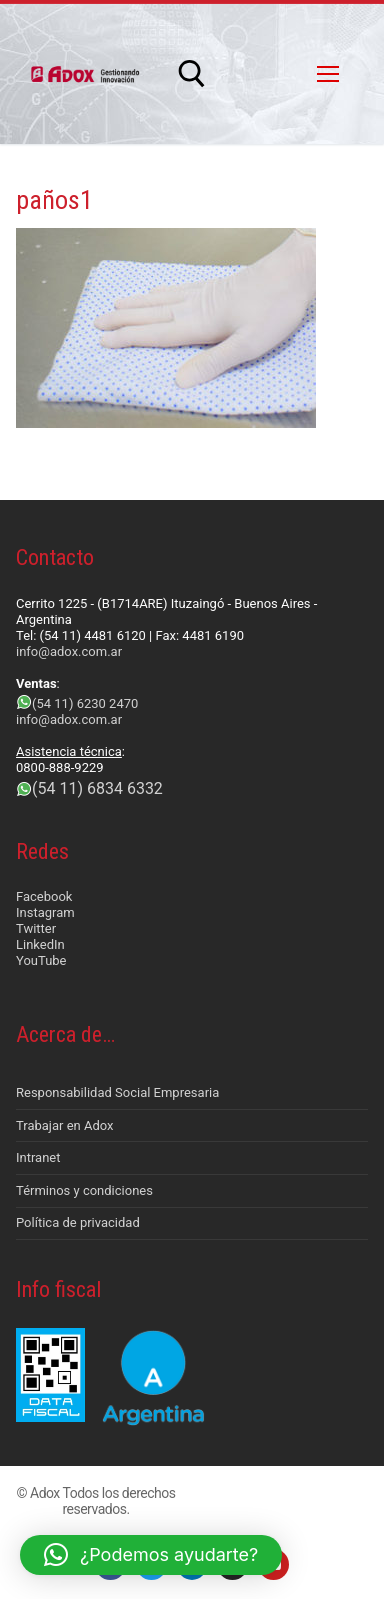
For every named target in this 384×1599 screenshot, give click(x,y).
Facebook (44, 896)
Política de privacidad (78, 1222)
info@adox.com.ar (69, 651)
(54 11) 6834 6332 (97, 788)
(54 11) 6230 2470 (85, 703)
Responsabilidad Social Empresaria (117, 1092)
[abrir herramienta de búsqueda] (192, 74)
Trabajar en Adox (65, 1125)
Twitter (36, 928)
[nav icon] (328, 74)
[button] (151, 1555)
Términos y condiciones (84, 1190)
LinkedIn (40, 944)
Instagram (45, 912)
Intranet (38, 1157)
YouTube (41, 960)
